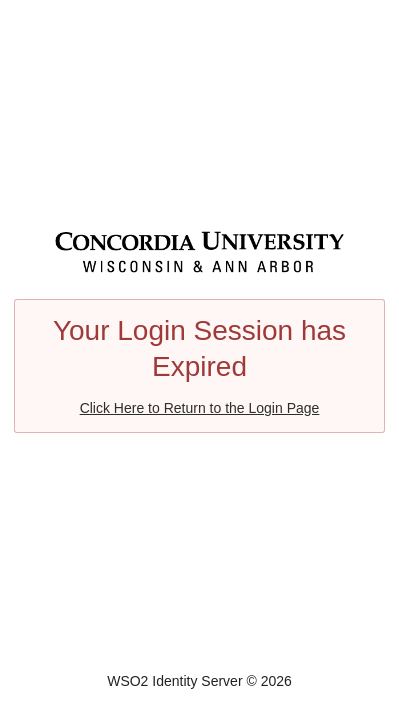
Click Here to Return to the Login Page (200, 408)
